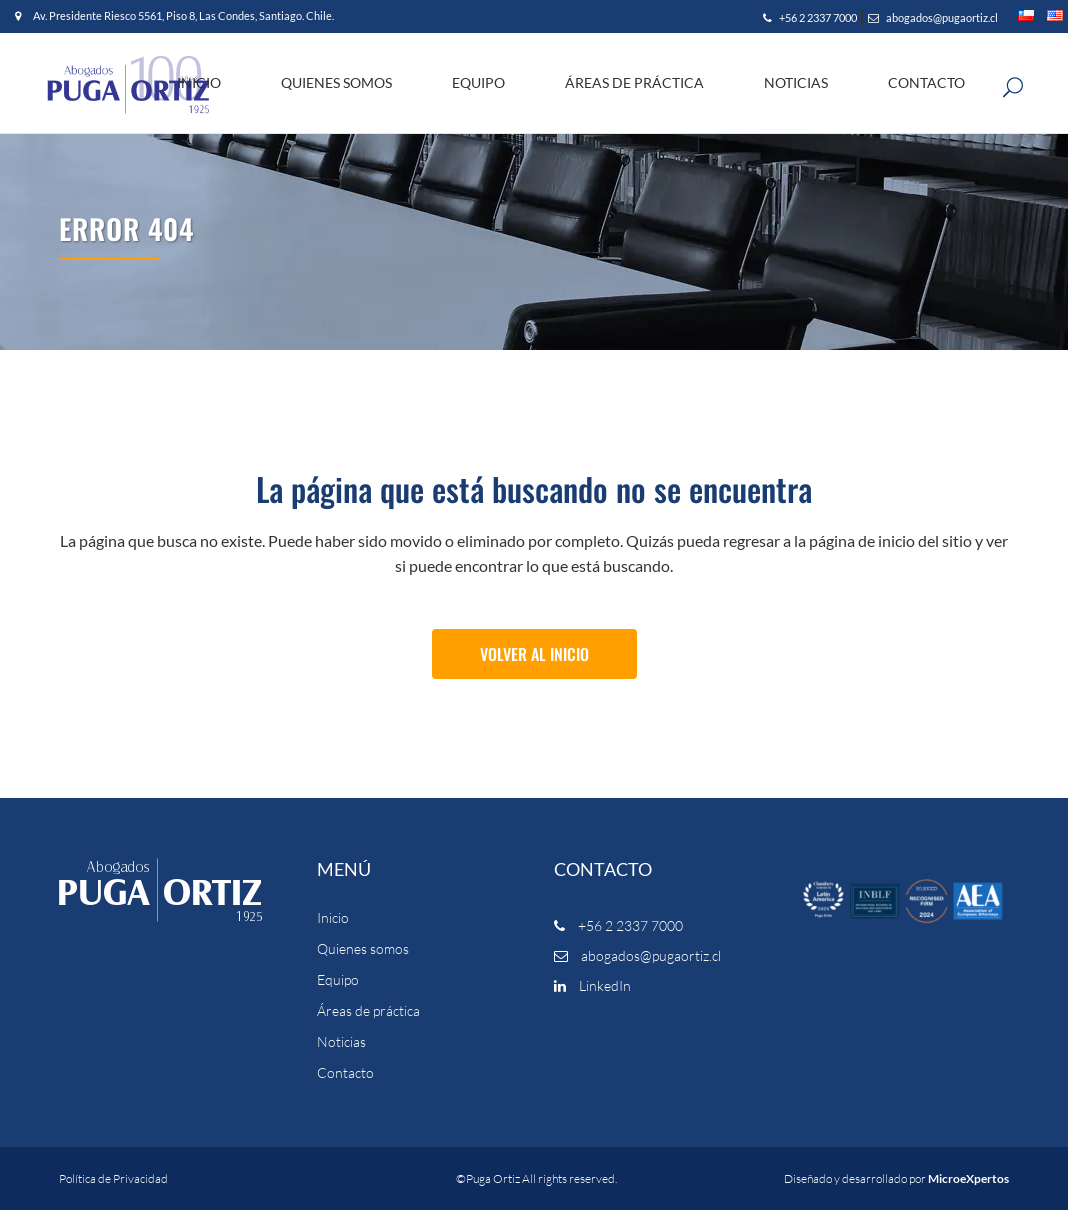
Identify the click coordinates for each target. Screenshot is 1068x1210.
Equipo (338, 980)
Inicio (333, 918)
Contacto (345, 1073)
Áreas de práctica (368, 1011)
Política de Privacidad (113, 1178)
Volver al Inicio (534, 654)
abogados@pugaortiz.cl (933, 17)
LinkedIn (592, 985)
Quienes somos (363, 949)
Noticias (341, 1042)
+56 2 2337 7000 (810, 17)
